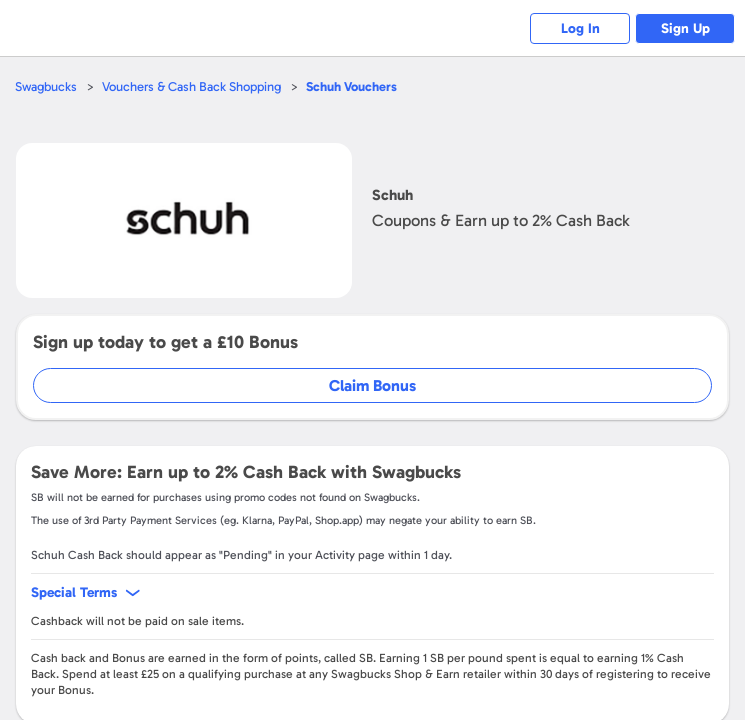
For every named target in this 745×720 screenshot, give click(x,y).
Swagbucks (46, 86)
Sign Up (685, 28)
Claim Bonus (372, 385)
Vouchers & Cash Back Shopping (191, 86)
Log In (580, 28)
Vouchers (351, 86)
